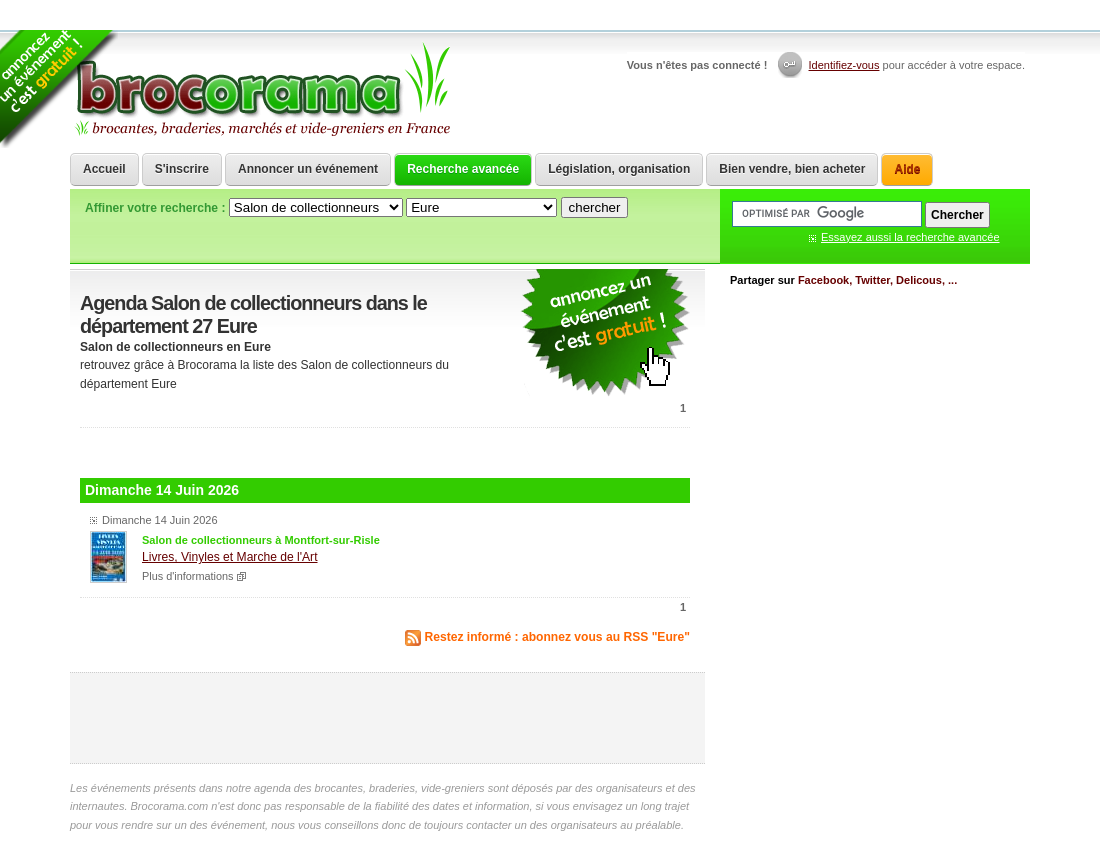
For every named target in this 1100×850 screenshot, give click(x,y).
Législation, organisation (619, 169)
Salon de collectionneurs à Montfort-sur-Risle (261, 540)
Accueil (104, 169)
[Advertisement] (385, 450)
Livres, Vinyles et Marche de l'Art (230, 557)
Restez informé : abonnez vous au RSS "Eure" (558, 637)
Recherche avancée (463, 169)
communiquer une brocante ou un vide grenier (605, 333)
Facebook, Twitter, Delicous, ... (877, 280)
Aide (907, 169)
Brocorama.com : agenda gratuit (261, 90)
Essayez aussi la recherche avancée (910, 237)
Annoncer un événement (308, 169)
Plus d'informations (188, 576)
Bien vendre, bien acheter (792, 169)
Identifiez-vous (844, 65)
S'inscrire (182, 169)
